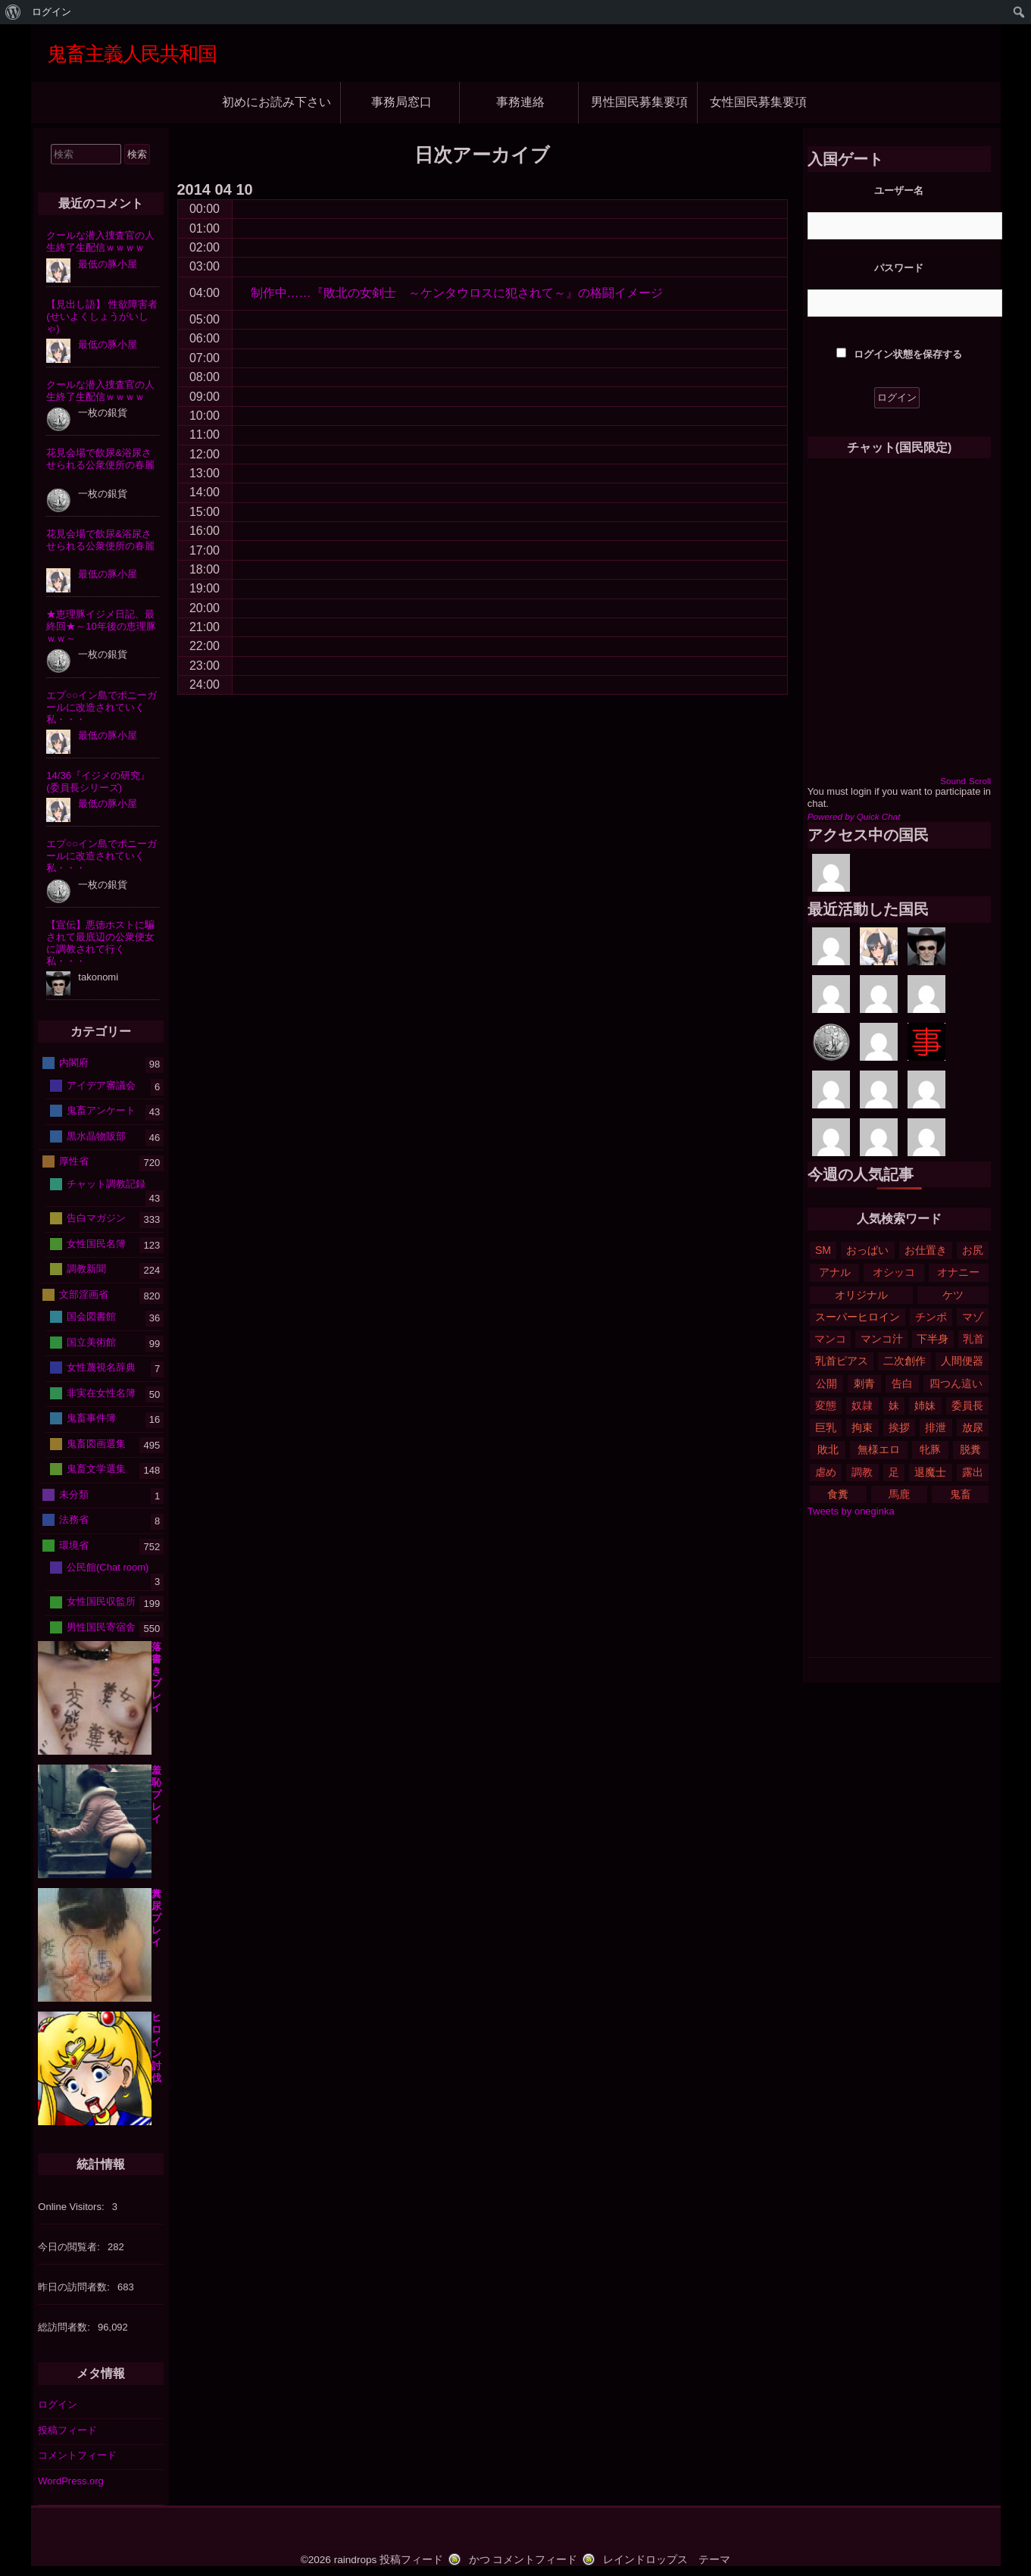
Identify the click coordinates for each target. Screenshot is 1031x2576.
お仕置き (925, 1250)
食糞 (837, 1494)
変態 (825, 1405)
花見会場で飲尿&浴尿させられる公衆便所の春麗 (100, 458)
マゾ (972, 1317)
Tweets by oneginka (851, 1511)
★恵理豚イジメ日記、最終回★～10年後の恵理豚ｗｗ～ (100, 626)
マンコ (830, 1339)
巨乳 (825, 1427)
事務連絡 (520, 101)
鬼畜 (960, 1494)
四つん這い (956, 1383)
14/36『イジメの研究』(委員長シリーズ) (98, 781)
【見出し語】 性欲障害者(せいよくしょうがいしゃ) (102, 316)
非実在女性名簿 (101, 1392)
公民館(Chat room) (107, 1567)
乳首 (973, 1339)
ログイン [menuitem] (51, 11)
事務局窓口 (401, 101)
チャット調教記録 (106, 1183)
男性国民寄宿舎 (101, 1627)
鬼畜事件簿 (91, 1418)
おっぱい (867, 1250)
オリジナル (861, 1295)
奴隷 (862, 1405)
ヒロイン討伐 (156, 2048)
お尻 (972, 1250)
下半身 (932, 1339)
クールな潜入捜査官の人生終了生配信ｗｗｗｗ (100, 241)
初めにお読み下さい (276, 101)
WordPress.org (70, 2481)
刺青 (864, 1383)
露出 (972, 1472)
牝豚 (930, 1449)
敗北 (828, 1449)
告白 (902, 1383)
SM (823, 1250)
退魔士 (930, 1472)
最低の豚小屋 (107, 264)
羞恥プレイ (156, 1794)
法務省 (74, 1519)
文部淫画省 (83, 1293)
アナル (835, 1272)
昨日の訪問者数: (75, 2287)
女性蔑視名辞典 (101, 1367)
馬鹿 (899, 1494)
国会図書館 (91, 1316)
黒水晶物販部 (96, 1135)
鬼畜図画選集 (96, 1443)
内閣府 (74, 1062)
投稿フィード (67, 2430)
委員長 (967, 1405)
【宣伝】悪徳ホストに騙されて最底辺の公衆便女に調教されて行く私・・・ (100, 943)
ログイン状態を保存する (899, 354)
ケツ (953, 1295)
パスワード (898, 268)
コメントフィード (77, 2455)
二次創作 (904, 1361)
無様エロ (879, 1449)
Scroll (980, 781)
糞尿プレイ (156, 1918)
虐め (825, 1472)
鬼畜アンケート (101, 1110)
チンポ (931, 1317)
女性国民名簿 (96, 1243)
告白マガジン (96, 1218)
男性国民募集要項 (639, 101)
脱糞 (970, 1449)
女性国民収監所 (101, 1601)
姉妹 (925, 1405)
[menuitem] (13, 12)
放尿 (972, 1427)
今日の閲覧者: (70, 2246)
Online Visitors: (72, 2206)
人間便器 (962, 1361)
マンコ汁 (882, 1339)
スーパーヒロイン (857, 1317)
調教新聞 (86, 1268)
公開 (826, 1383)
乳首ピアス (841, 1361)
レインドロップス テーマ (666, 2559)
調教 (862, 1472)
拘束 (862, 1427)
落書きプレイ (156, 1677)
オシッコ (894, 1272)
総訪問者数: (65, 2327)
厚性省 (74, 1161)
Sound (953, 781)
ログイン (57, 2404)
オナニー (958, 1272)
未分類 (74, 1493)
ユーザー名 (898, 190)
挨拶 (899, 1427)
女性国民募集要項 (758, 101)
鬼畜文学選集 (96, 1468)
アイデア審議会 (101, 1084)
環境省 (74, 1544)
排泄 (935, 1427)
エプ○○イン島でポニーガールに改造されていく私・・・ (101, 707)
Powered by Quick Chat (854, 816)
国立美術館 (91, 1341)
